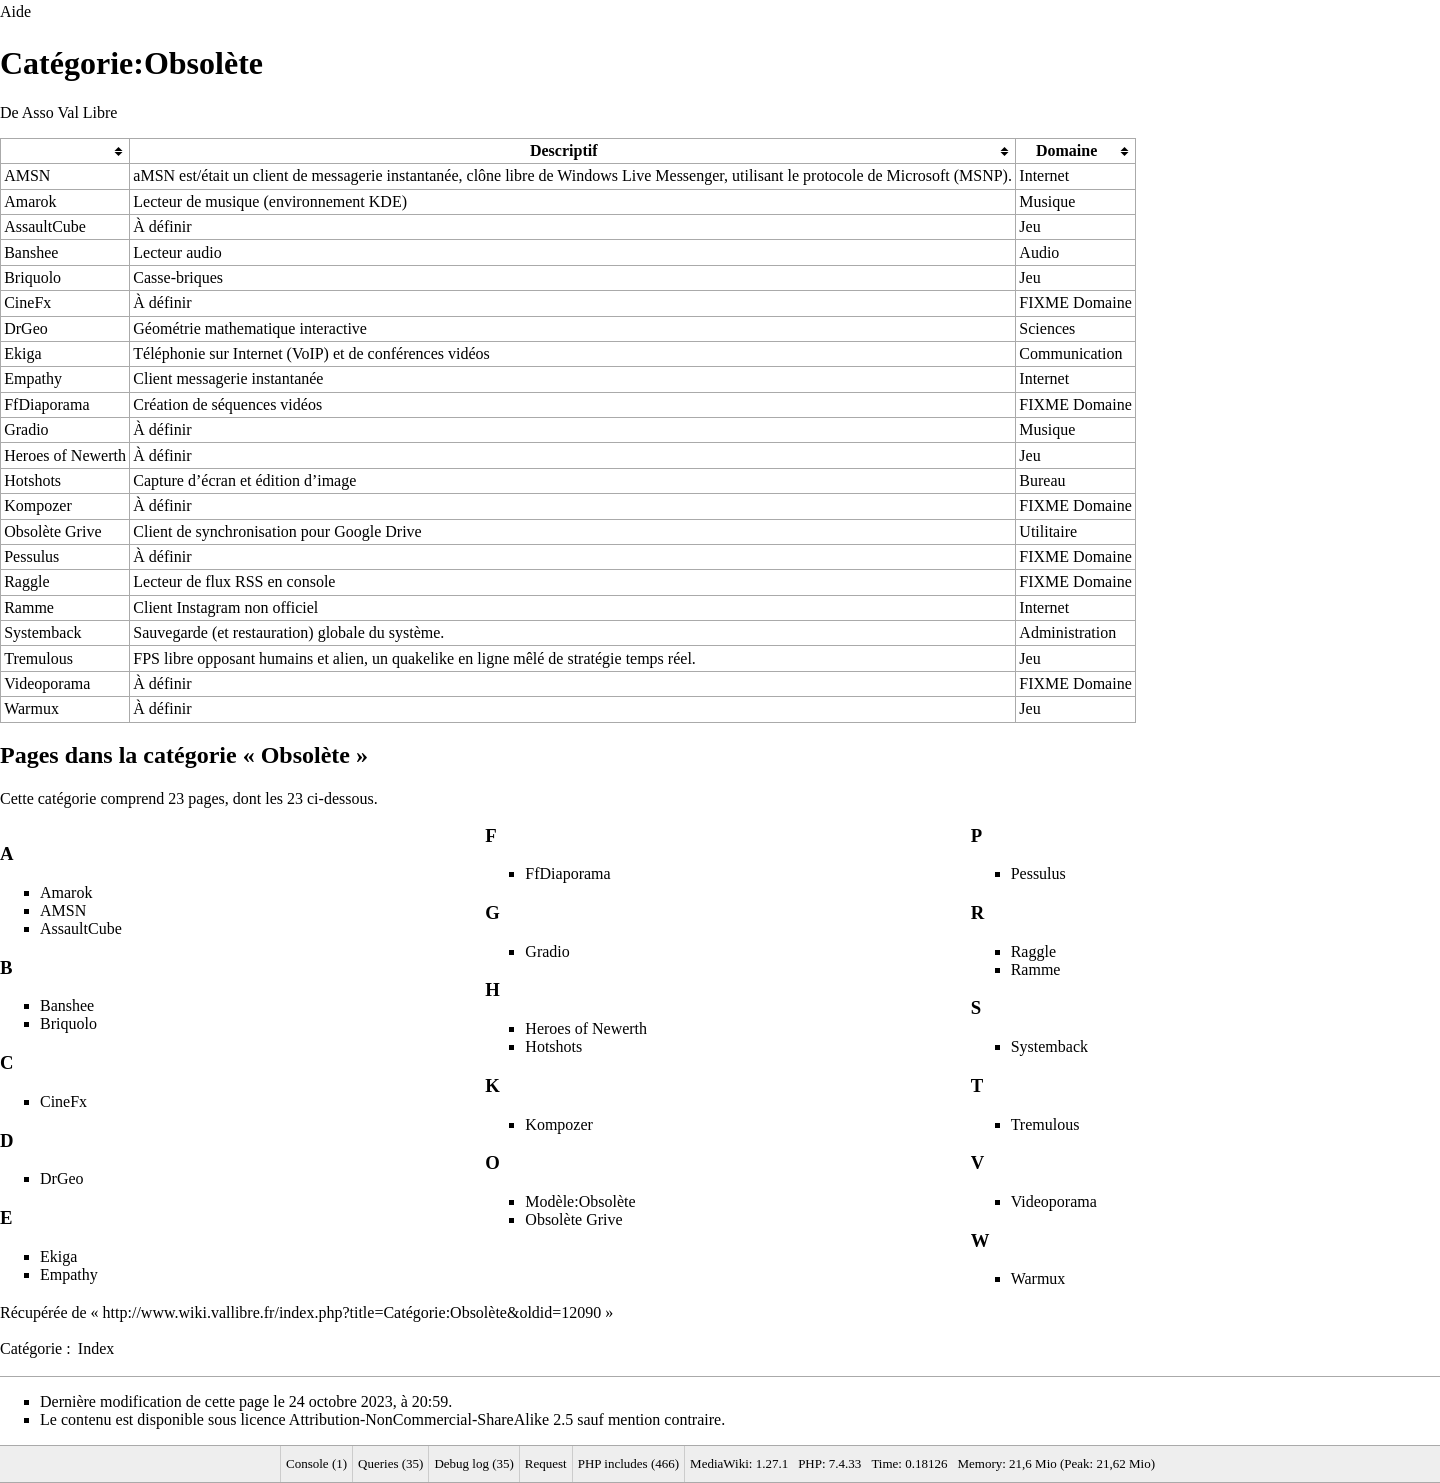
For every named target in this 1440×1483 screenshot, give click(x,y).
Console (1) (316, 1463)
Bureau (1042, 480)
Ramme (29, 607)
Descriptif (564, 150)
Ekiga (22, 353)
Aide (15, 11)
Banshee (31, 252)
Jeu (1029, 226)
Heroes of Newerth (65, 455)
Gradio (26, 429)
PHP (810, 1463)
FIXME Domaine (1075, 302)
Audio (1039, 252)
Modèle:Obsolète (580, 1201)
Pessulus (31, 556)
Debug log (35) (473, 1463)
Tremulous (38, 658)
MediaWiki (719, 1463)
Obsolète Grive (52, 531)
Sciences (1047, 328)
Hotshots (32, 480)
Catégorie (31, 1348)
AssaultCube (45, 226)
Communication (1070, 353)
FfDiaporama (46, 404)
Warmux (31, 708)
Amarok (30, 201)
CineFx (27, 302)
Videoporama (47, 683)
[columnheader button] (65, 150)
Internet (1044, 175)
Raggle (26, 581)
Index (96, 1348)
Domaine (1066, 150)
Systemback (42, 632)
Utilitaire (1048, 531)
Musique (1047, 201)
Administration (1067, 632)
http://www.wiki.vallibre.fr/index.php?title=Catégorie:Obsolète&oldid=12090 (352, 1312)
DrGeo (26, 328)
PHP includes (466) (628, 1463)
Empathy (33, 378)
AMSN (27, 175)
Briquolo (32, 277)
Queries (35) (390, 1463)
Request (546, 1463)
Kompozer (38, 505)
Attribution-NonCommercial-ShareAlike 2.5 (431, 1419)
